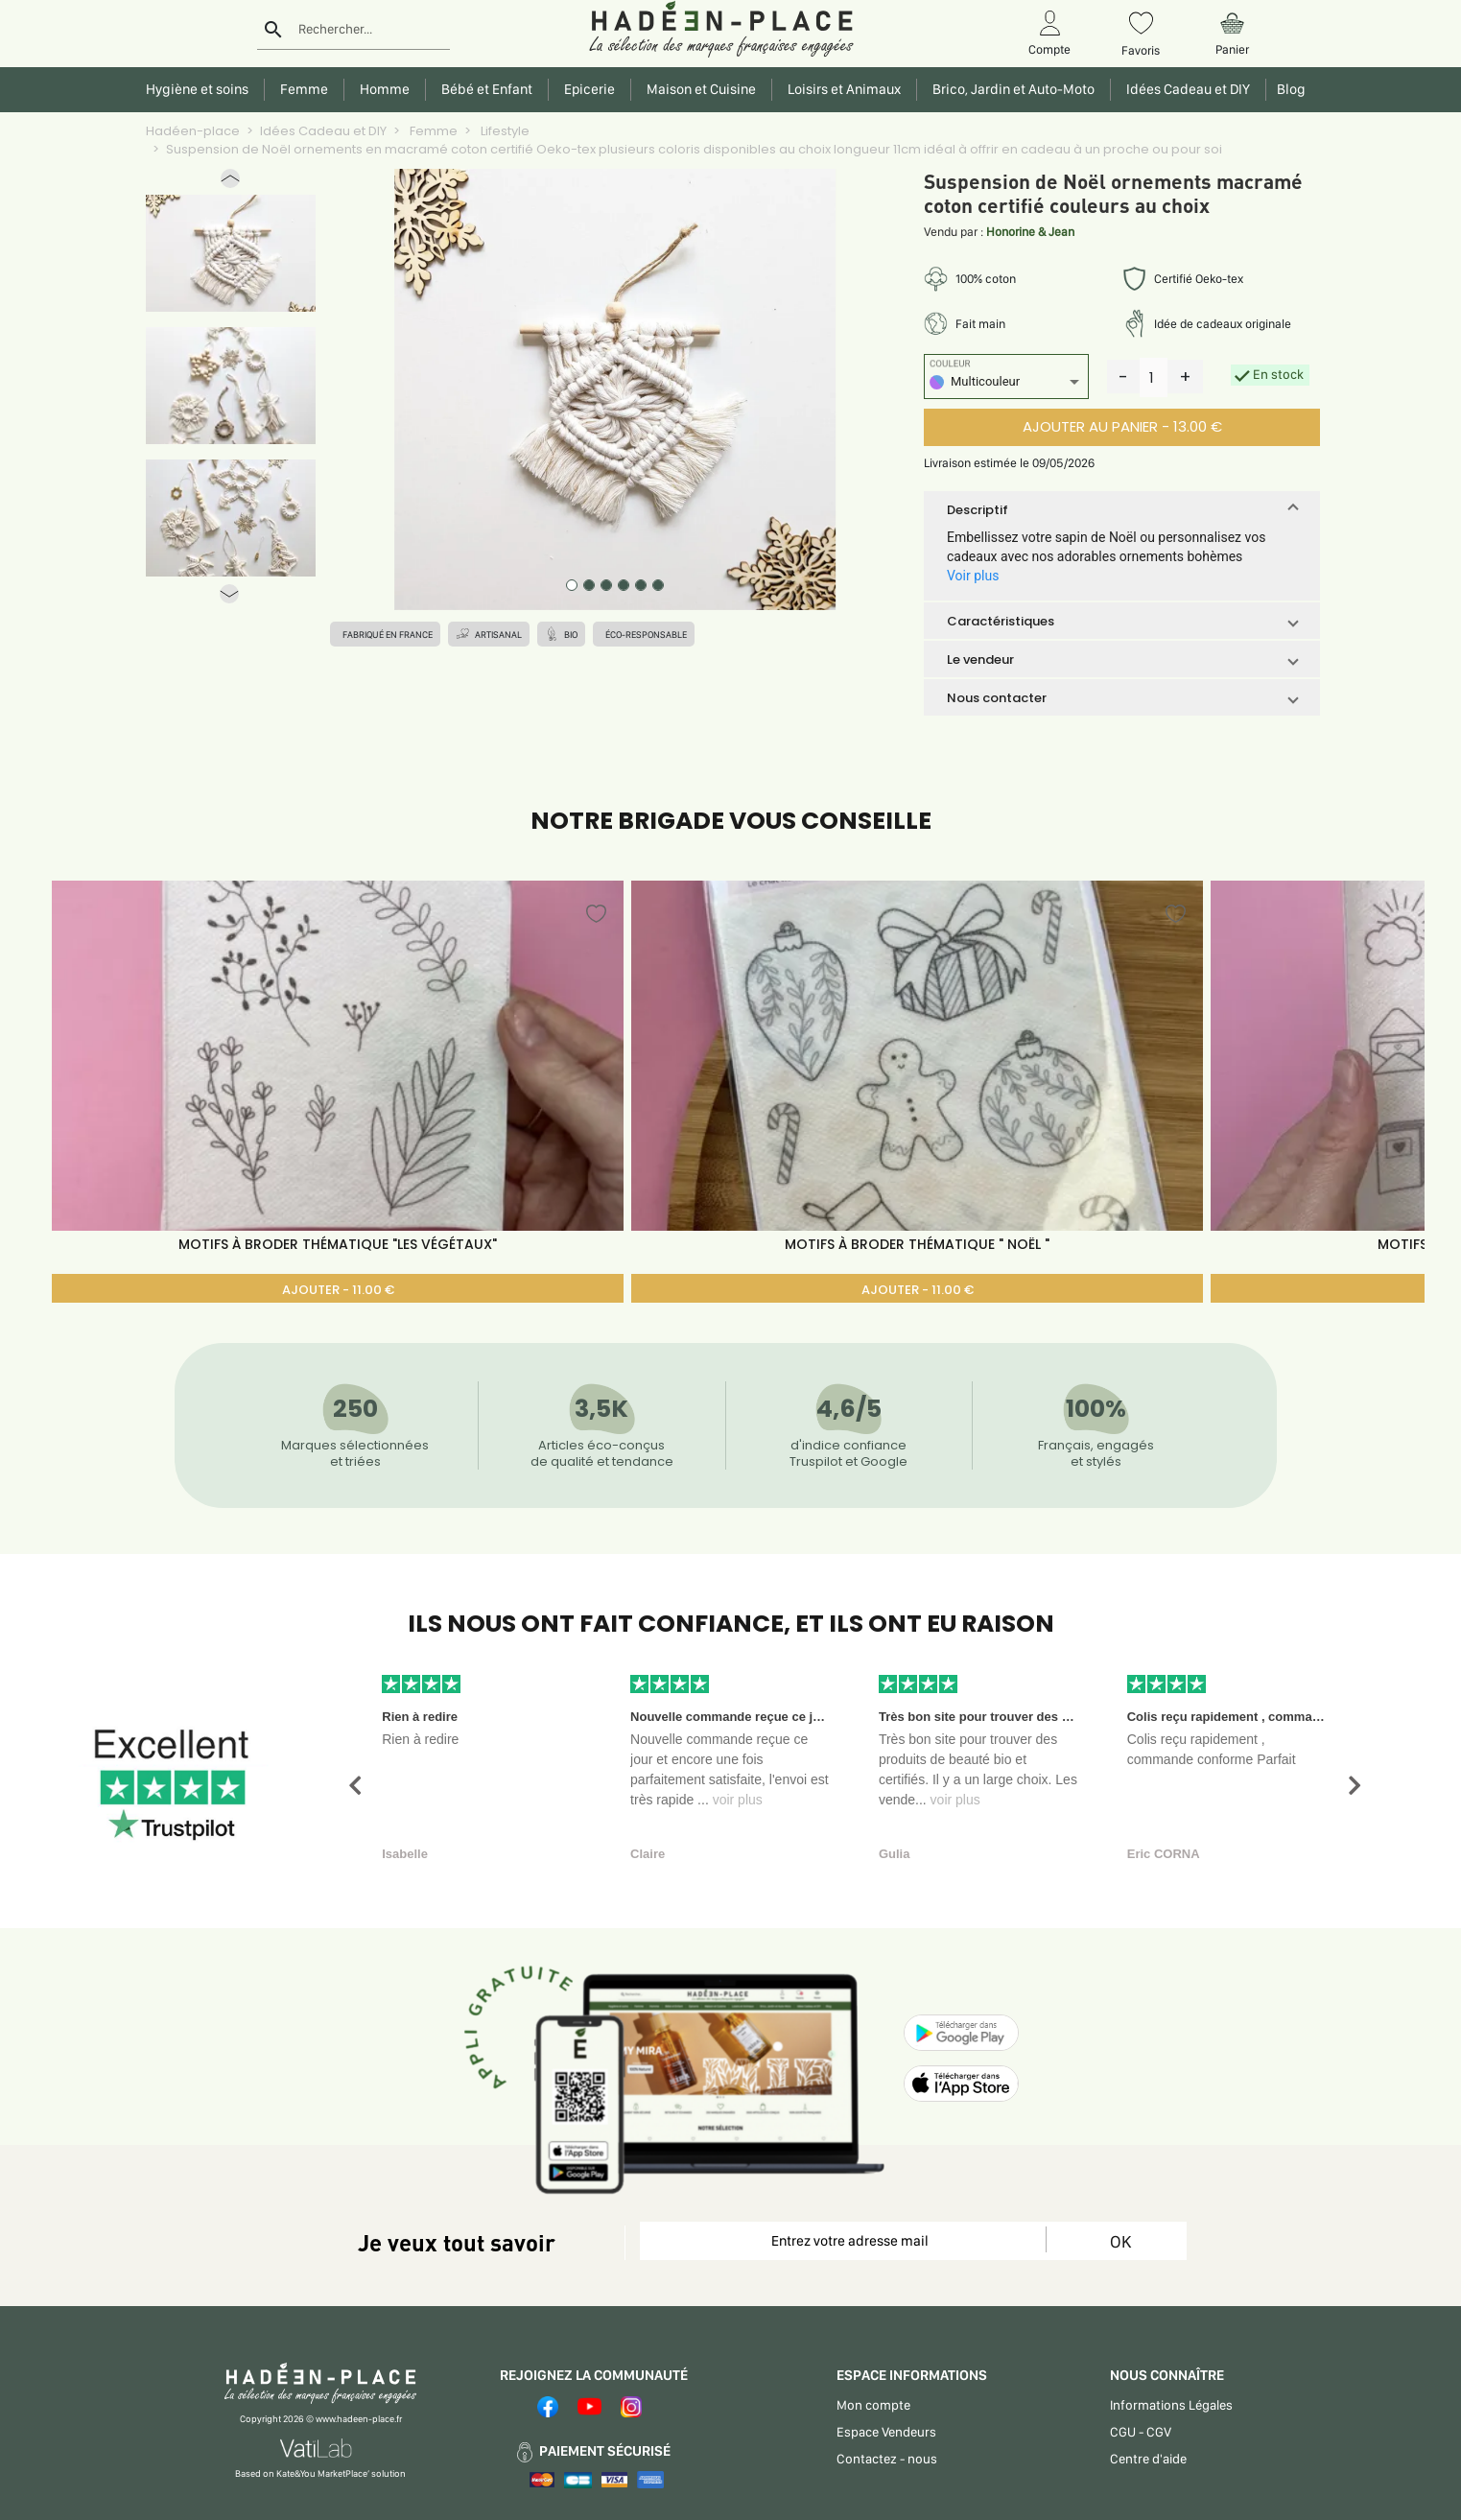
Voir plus (973, 575)
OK (1120, 2241)
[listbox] (1006, 384)
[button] (230, 183)
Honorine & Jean (1030, 231)
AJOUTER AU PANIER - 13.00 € (1122, 426)
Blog (1288, 89)
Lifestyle (504, 131)
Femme (432, 131)
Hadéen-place (193, 131)
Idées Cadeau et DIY (323, 131)
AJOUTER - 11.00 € (338, 1290)
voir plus (738, 1799)
